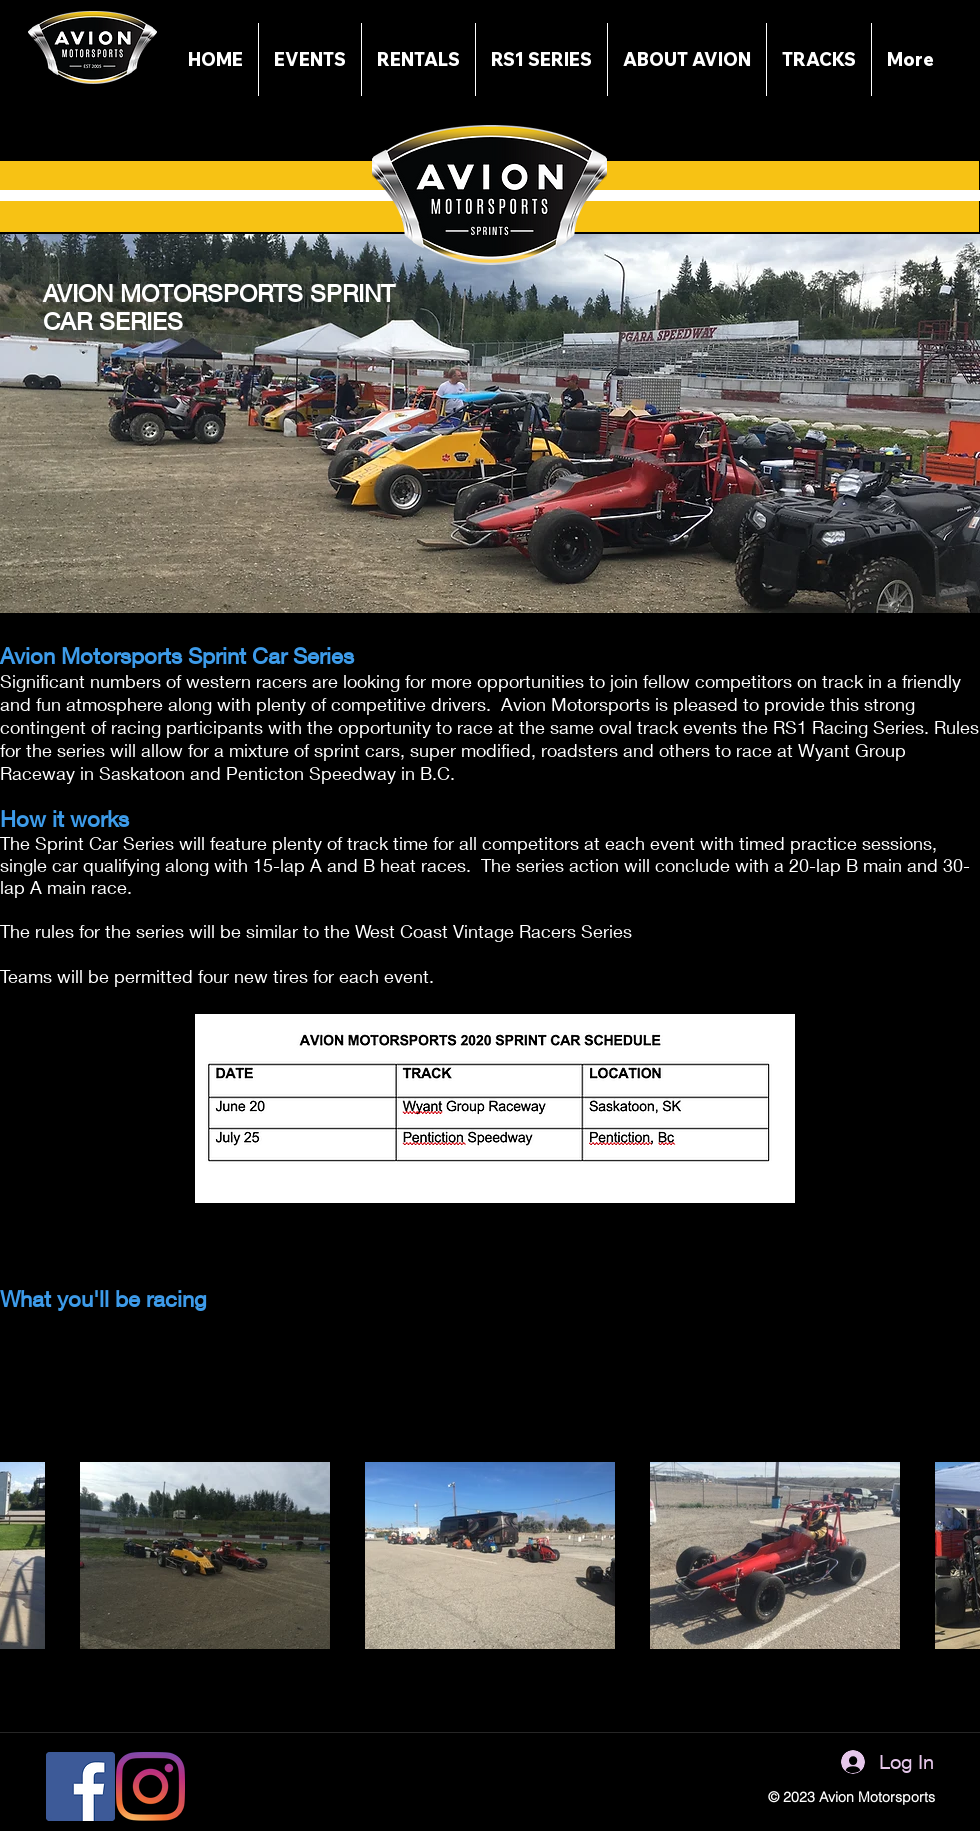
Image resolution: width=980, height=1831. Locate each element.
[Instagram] (150, 1786)
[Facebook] (80, 1786)
